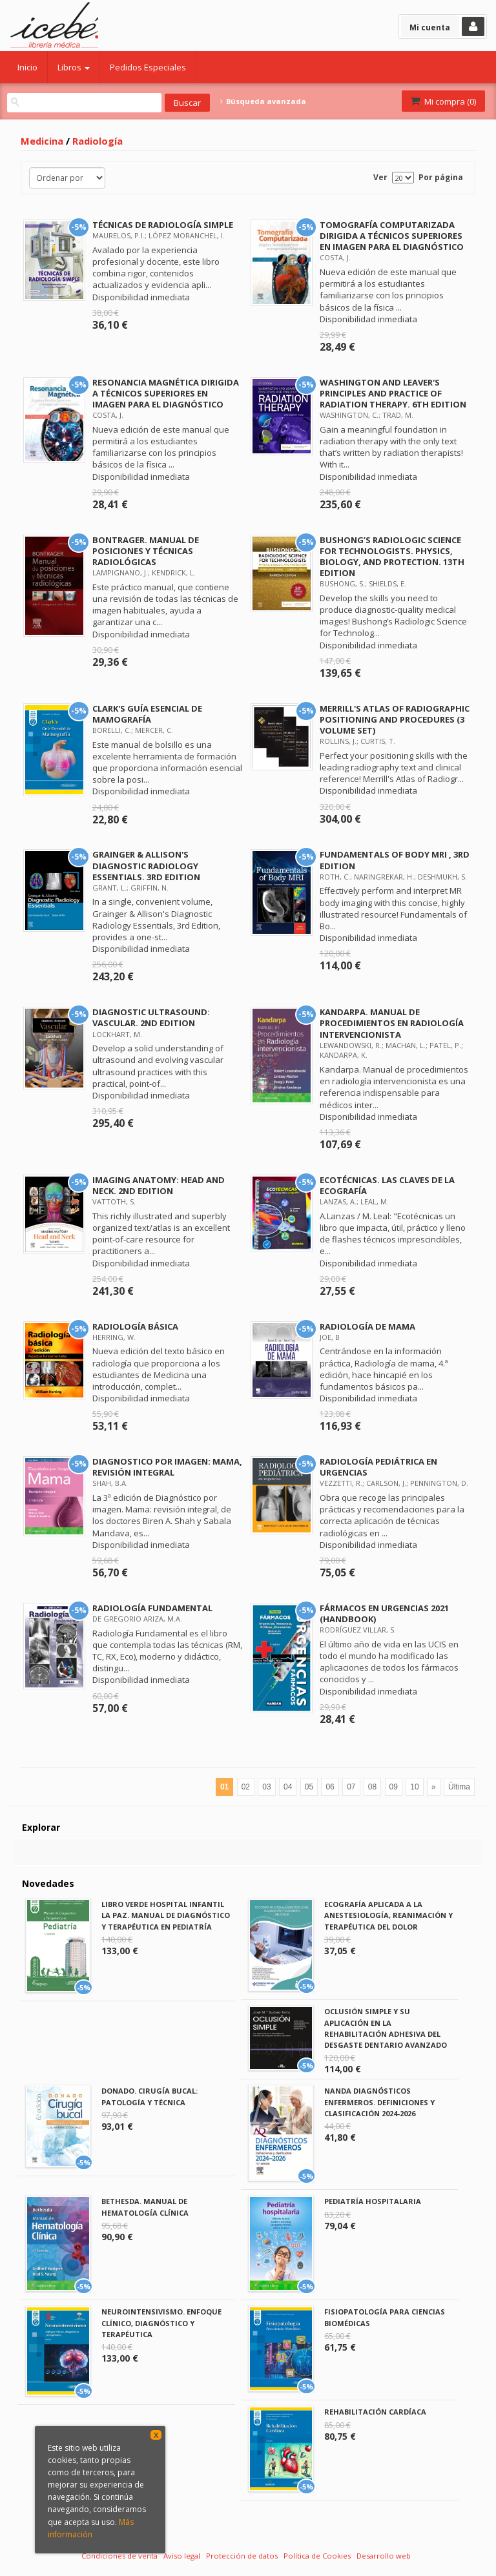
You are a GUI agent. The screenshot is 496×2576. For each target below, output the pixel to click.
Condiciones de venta (119, 2556)
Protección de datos (242, 2556)
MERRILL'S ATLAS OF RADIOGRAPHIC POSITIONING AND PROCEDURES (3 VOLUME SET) (395, 719)
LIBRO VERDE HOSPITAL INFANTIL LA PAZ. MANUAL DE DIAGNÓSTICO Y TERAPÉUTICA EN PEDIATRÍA (165, 1915)
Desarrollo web (383, 2556)
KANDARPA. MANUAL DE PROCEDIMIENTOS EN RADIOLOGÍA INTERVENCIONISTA (392, 1023)
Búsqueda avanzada (262, 101)
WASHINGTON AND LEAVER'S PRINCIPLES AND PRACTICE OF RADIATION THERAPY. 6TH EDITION (393, 393)
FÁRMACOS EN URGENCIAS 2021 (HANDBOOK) (384, 1613)
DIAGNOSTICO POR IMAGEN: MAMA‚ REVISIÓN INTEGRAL (167, 1467)
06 (330, 1786)
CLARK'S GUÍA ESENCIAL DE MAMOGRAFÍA (147, 714)
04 (288, 1786)
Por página (440, 177)
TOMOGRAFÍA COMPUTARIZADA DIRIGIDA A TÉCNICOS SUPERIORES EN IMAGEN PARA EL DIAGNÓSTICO (392, 235)
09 (393, 1786)
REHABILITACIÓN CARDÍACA (375, 2411)
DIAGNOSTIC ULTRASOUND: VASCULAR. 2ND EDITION (151, 1017)
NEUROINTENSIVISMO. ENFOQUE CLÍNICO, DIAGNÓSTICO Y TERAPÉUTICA (161, 2322)
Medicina (42, 140)
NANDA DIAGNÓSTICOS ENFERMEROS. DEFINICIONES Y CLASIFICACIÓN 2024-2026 (379, 2101)
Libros (73, 67)
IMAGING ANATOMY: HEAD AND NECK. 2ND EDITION (158, 1185)
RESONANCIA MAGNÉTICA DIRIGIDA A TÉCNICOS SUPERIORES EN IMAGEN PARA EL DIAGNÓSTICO (165, 393)
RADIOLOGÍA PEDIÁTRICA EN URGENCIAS (378, 1467)
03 (266, 1786)
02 (246, 1786)
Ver (380, 177)
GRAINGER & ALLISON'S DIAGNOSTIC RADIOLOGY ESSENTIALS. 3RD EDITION (146, 865)
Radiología (97, 140)
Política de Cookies (317, 2556)
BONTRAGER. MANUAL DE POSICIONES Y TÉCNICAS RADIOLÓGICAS (145, 551)
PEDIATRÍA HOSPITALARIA (372, 2201)
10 (414, 1786)
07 (351, 1786)
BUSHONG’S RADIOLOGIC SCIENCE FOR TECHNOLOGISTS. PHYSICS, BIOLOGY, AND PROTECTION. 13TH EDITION (392, 556)
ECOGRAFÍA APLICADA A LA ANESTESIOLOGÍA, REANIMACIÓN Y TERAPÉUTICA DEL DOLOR (388, 1915)
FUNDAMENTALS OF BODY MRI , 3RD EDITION (395, 860)
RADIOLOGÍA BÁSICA (135, 1326)
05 (309, 1786)
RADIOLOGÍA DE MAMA (367, 1326)
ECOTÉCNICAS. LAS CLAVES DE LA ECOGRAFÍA (387, 1185)
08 (372, 1786)
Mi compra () (442, 101)
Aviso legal (181, 2556)
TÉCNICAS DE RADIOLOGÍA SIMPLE (162, 225)
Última (459, 1786)
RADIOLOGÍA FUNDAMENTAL (152, 1608)
